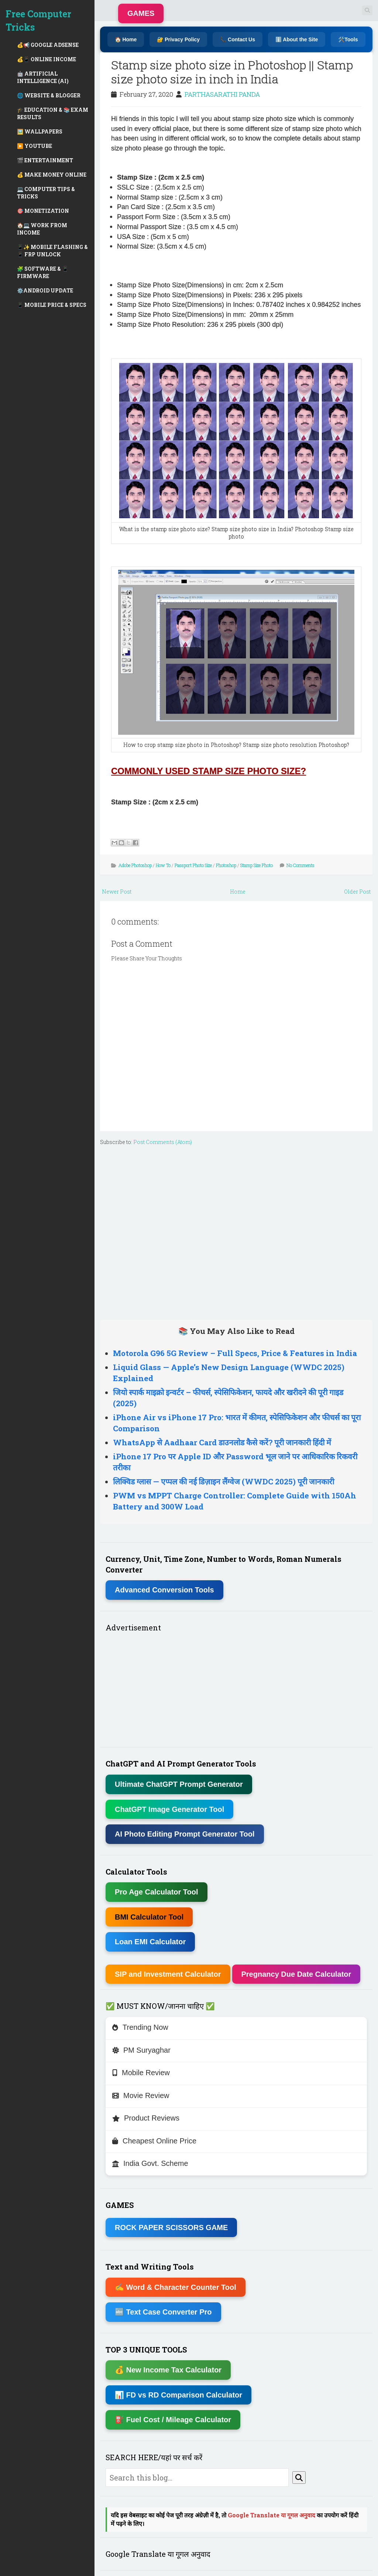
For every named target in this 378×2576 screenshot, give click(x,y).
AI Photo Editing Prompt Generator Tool (185, 1834)
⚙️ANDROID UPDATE (45, 290)
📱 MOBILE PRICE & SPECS (51, 304)
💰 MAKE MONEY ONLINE (51, 174)
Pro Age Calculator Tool (156, 1892)
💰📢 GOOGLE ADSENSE (48, 44)
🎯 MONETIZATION (43, 210)
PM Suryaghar (141, 2050)
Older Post (357, 891)
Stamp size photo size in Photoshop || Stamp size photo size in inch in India (232, 72)
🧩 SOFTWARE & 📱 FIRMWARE (42, 272)
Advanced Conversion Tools (164, 1590)
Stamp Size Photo (256, 865)
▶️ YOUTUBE (34, 145)
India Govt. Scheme (150, 2163)
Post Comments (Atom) (162, 1141)
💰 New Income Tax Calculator (168, 2370)
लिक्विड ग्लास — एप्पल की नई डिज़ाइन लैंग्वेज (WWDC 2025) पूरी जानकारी (223, 1481)
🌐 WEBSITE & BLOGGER (48, 95)
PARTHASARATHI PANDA (222, 94)
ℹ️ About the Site (296, 39)
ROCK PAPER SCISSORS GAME (171, 2227)
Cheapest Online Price (154, 2141)
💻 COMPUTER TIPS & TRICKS (46, 193)
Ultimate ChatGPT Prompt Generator (179, 1784)
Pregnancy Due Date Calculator (296, 1974)
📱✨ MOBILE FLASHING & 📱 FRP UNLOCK (52, 250)
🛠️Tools (348, 39)
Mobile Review (141, 2073)
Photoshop (226, 865)
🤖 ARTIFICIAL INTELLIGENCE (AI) (43, 77)
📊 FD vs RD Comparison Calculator (178, 2395)
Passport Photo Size (193, 865)
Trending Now (140, 2027)
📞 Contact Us (237, 39)
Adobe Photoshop (135, 865)
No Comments (300, 865)
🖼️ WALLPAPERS (39, 131)
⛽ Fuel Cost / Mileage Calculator (173, 2420)
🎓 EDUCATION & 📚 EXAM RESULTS (52, 113)
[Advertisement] (236, 1231)
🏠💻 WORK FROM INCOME (42, 229)
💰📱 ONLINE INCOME (46, 59)
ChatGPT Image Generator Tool (169, 1809)
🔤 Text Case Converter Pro (163, 2312)
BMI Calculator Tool (149, 1917)
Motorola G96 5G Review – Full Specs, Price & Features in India (235, 1353)
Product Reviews (145, 2118)
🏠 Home (126, 39)
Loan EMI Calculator (150, 1942)
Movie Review (140, 2095)
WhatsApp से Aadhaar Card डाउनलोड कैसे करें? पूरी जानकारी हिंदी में (222, 1442)
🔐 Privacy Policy (178, 39)
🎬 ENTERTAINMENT (45, 160)
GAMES (140, 13)
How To (163, 865)
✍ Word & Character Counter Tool (175, 2287)
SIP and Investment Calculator (168, 1974)
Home (237, 891)
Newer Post (116, 891)
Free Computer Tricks (38, 20)
